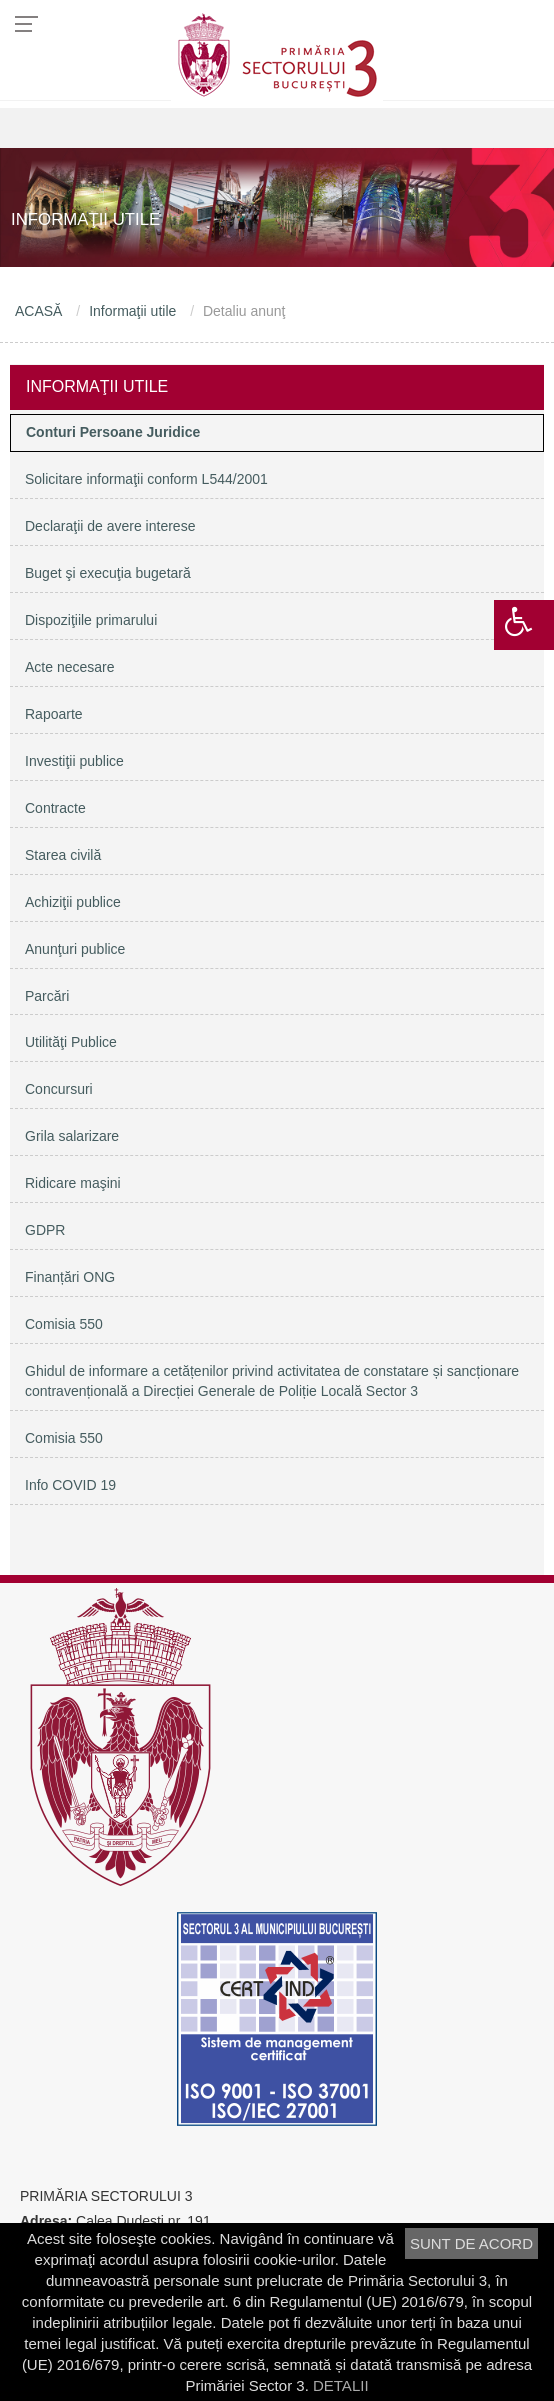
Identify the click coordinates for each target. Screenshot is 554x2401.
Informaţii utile (132, 311)
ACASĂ (38, 311)
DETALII (341, 2385)
